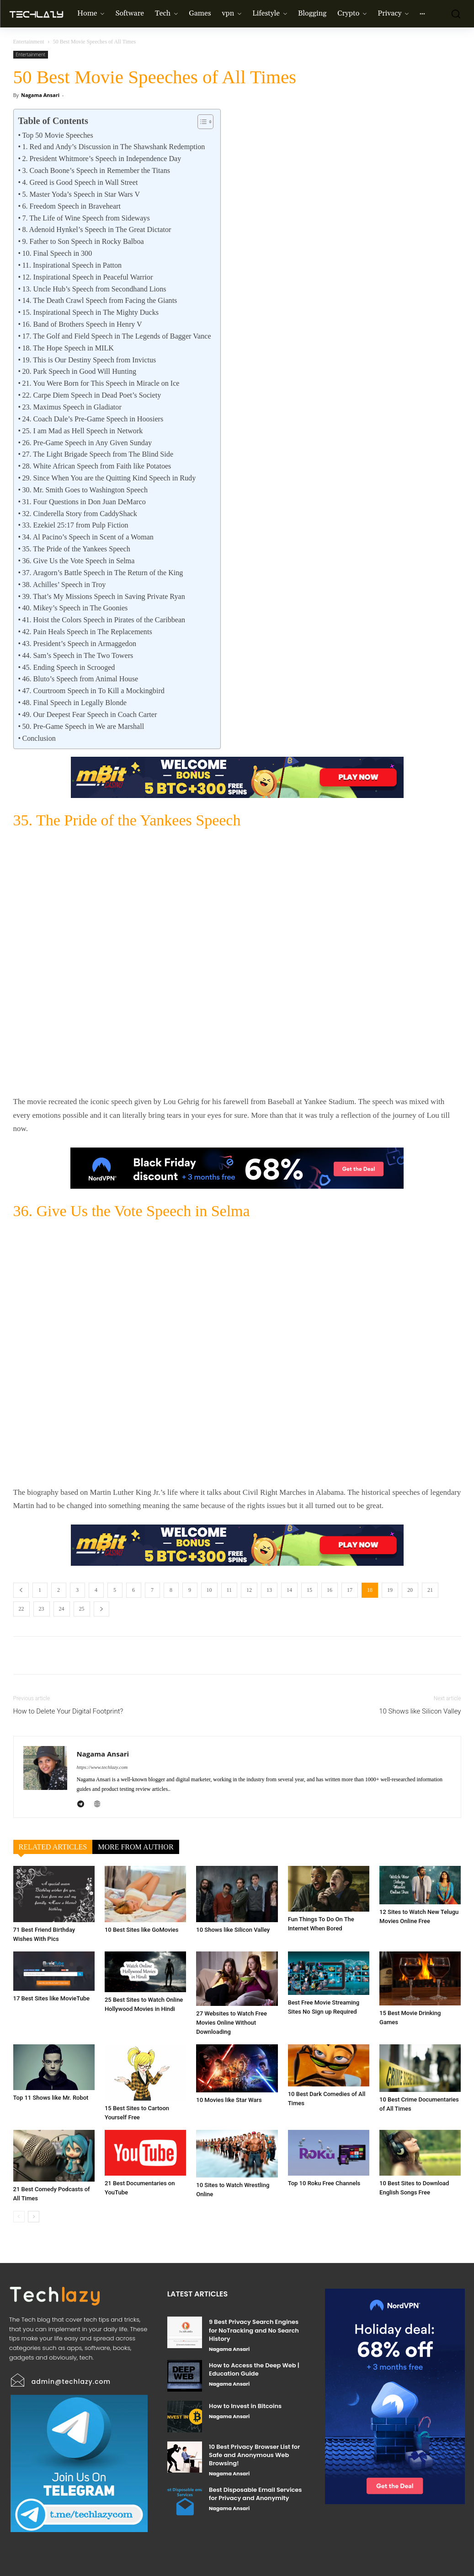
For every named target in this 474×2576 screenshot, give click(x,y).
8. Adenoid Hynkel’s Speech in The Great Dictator (96, 229)
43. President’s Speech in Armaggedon (79, 643)
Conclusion (39, 738)
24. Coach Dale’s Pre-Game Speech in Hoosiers (92, 419)
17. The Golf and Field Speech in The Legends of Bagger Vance (116, 336)
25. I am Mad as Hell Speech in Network (82, 431)
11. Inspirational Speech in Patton (72, 265)
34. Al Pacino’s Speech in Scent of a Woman (88, 537)
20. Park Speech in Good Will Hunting (79, 371)
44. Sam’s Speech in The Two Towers (77, 655)
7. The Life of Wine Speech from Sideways (85, 218)
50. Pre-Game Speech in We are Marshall (83, 726)
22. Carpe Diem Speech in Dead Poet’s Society (91, 395)
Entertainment (28, 41)
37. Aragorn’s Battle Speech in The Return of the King (102, 573)
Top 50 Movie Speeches (57, 135)
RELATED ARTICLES (53, 1847)
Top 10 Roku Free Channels (324, 2183)
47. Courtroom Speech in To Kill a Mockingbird (93, 691)
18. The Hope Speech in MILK (68, 348)
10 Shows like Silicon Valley (420, 1711)
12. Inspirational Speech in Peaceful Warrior (87, 277)
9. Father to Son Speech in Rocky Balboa (83, 241)
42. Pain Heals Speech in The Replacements (87, 632)
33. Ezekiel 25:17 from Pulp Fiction (75, 525)
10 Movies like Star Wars (228, 2099)
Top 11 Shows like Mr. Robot (51, 2097)
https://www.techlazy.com (102, 1767)
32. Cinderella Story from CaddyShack (79, 513)
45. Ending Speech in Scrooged (68, 667)
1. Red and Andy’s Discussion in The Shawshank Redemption (113, 147)
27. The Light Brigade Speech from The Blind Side (97, 454)
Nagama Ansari (40, 95)
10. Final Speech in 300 (57, 253)
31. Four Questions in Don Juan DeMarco (83, 502)
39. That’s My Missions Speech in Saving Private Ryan (103, 596)
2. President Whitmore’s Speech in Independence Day (101, 158)
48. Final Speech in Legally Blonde (74, 702)
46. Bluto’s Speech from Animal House (80, 679)
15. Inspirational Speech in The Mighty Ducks (90, 312)
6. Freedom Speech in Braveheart (71, 206)
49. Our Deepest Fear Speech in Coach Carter (89, 714)
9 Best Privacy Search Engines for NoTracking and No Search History (254, 2330)
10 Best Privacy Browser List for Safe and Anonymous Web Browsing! (254, 2455)
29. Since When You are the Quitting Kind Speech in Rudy (109, 478)
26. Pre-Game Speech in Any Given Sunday (87, 443)
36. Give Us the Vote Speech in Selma (78, 561)
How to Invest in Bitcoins (245, 2406)
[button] (453, 14)
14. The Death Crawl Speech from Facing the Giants (99, 300)
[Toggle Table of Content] (201, 121)
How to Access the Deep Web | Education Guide (254, 2369)
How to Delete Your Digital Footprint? (68, 1711)
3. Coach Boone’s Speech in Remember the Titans (96, 170)
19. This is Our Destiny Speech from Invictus (89, 360)
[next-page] (33, 2216)
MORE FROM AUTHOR (135, 1847)
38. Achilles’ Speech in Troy (64, 584)
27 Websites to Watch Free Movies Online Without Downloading (231, 2022)
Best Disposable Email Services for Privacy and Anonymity (255, 2493)
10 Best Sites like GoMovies (142, 1929)
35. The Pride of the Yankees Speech (76, 549)
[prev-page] (19, 2216)
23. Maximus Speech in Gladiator (71, 407)
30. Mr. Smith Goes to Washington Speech (85, 490)
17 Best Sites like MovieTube (51, 1998)
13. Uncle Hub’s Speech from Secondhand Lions (94, 289)
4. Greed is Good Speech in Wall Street (80, 182)
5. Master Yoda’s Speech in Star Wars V (81, 194)
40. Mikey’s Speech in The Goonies (75, 608)
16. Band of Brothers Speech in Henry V (82, 324)
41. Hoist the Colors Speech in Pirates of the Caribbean (103, 620)
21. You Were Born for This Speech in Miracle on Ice (100, 383)
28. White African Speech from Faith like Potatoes (96, 466)
